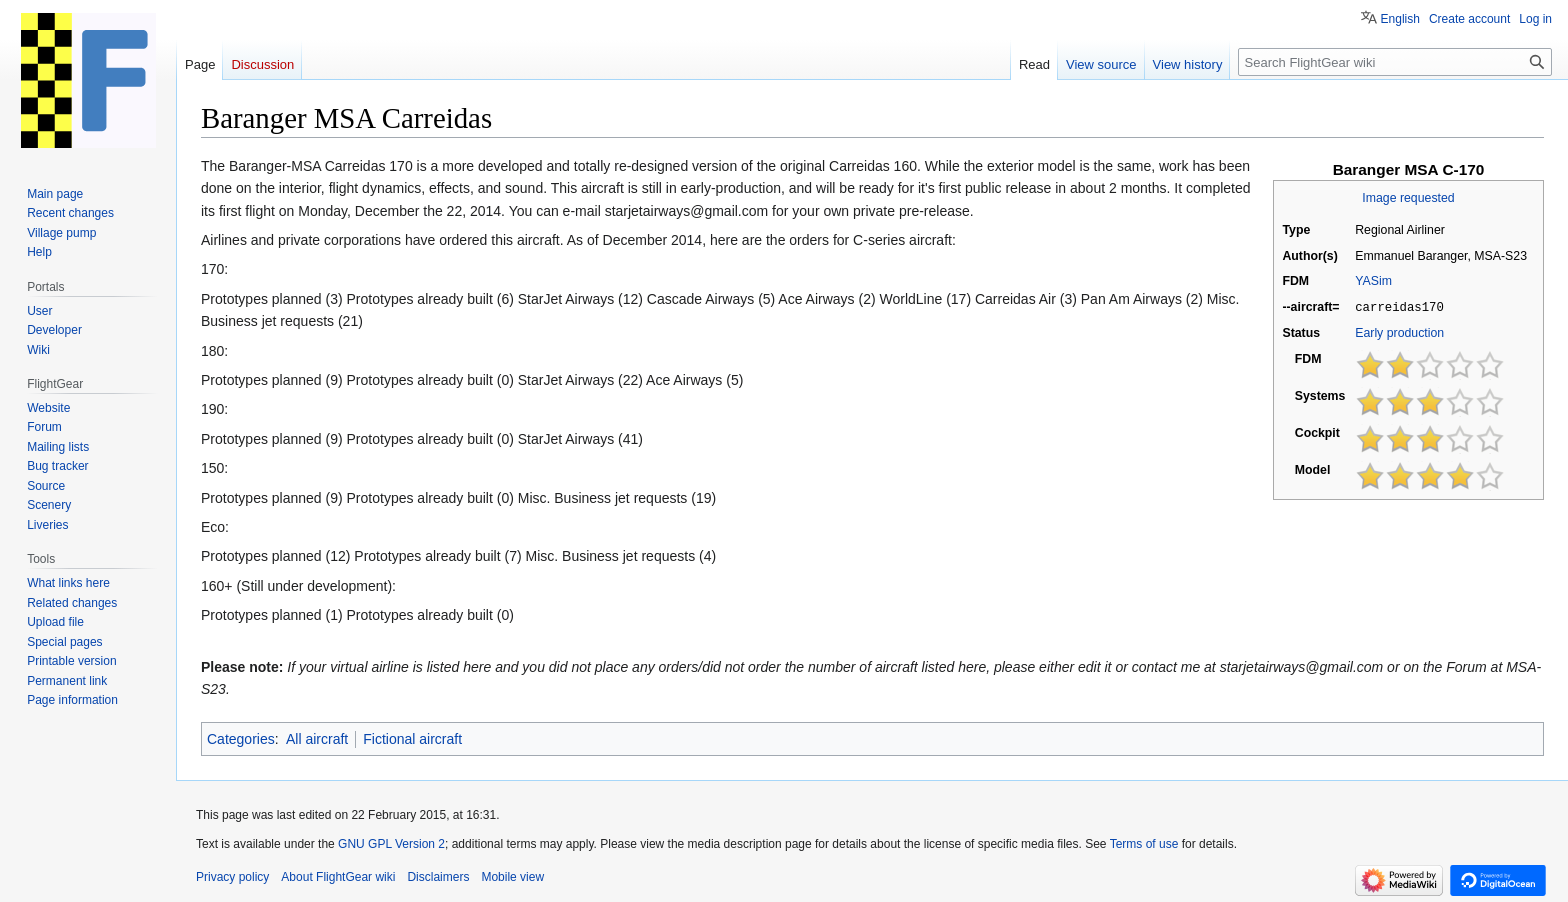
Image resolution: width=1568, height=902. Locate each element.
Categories (241, 739)
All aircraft (317, 739)
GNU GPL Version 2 (391, 844)
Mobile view (512, 877)
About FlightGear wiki (338, 877)
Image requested (1408, 198)
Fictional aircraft (412, 739)
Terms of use (1144, 844)
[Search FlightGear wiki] (1395, 62)
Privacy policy (232, 877)
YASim (1373, 281)
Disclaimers (438, 877)
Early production (1399, 332)
